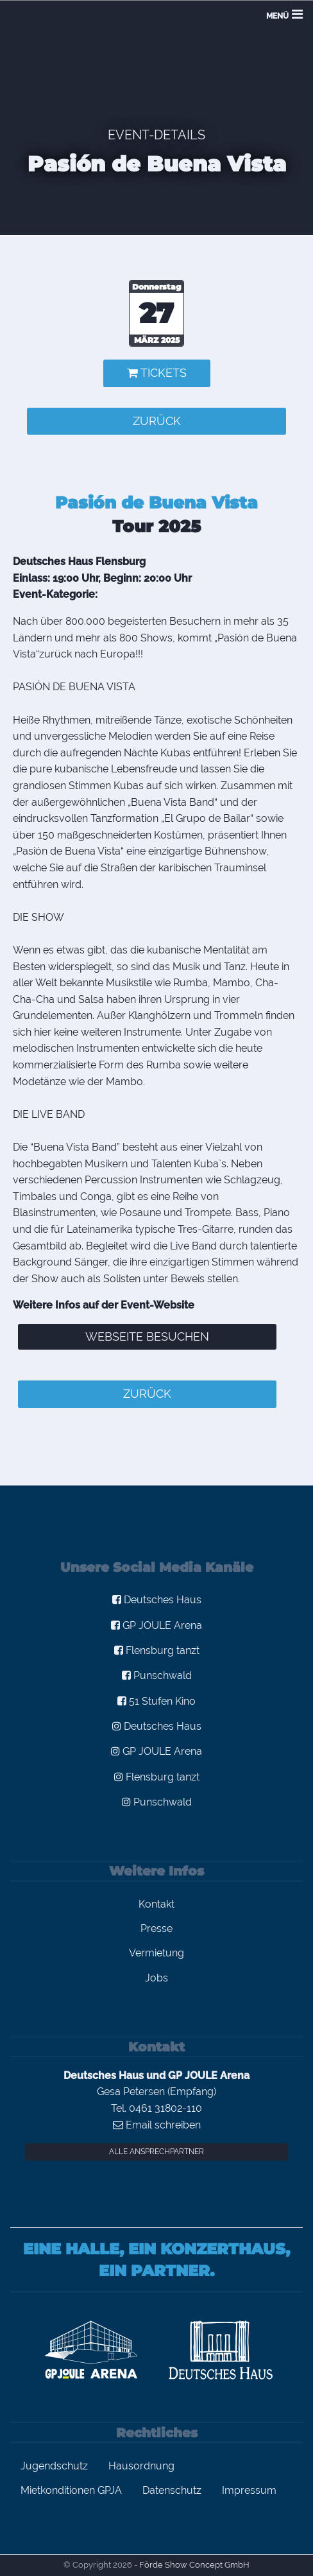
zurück (157, 421)
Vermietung (156, 1953)
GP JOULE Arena (156, 1625)
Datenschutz (171, 2490)
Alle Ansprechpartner (156, 2151)
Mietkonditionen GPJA (71, 2490)
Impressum (249, 2490)
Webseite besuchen (147, 1336)
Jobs (156, 1978)
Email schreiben (157, 2125)
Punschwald (157, 1675)
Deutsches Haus (156, 1600)
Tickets (157, 372)
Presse (156, 1928)
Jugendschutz (54, 2466)
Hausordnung (141, 2466)
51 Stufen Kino (156, 1701)
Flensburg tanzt (156, 1650)
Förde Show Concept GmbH (194, 2565)
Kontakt (156, 1904)
